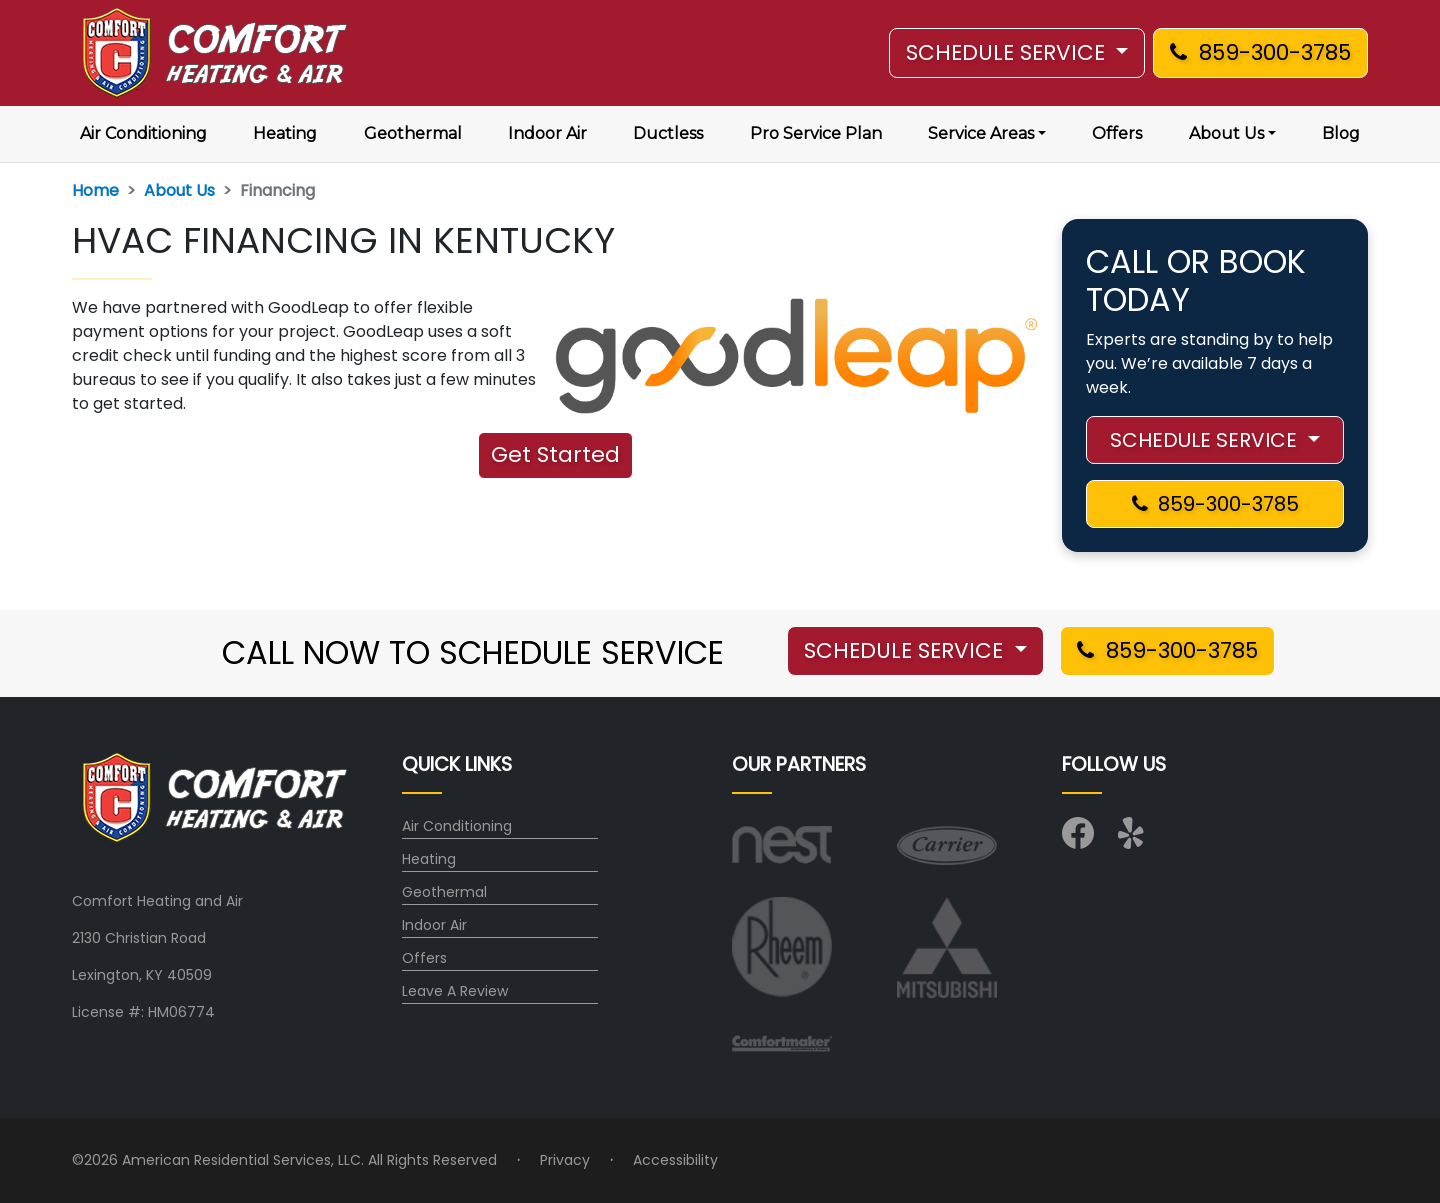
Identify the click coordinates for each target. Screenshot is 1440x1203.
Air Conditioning (143, 133)
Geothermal (413, 133)
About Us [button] (1226, 133)
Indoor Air (547, 133)
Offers (1117, 133)
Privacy (565, 1160)
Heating (285, 133)
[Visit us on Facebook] (1078, 840)
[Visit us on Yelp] (1134, 840)
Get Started (555, 454)
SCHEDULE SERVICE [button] (1008, 52)
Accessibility (675, 1160)
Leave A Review (455, 991)
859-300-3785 (1260, 52)
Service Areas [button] (981, 133)
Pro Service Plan (816, 133)
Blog (1341, 133)
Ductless (668, 133)
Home (95, 190)
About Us (179, 190)
